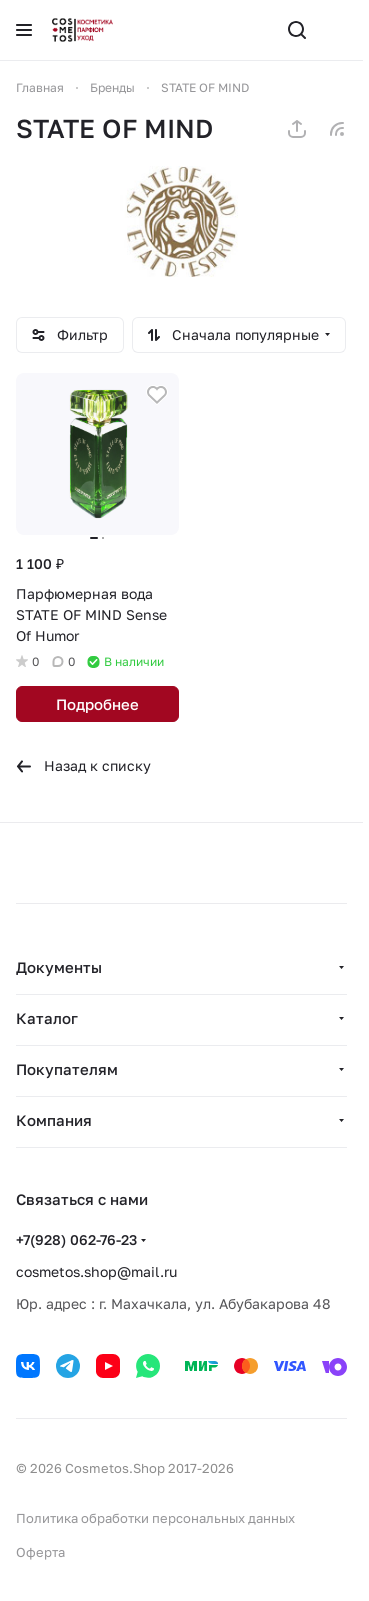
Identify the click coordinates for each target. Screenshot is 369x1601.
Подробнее (97, 704)
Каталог (47, 1018)
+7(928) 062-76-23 (76, 1239)
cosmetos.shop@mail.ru (96, 1271)
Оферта (40, 1552)
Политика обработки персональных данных (155, 1518)
